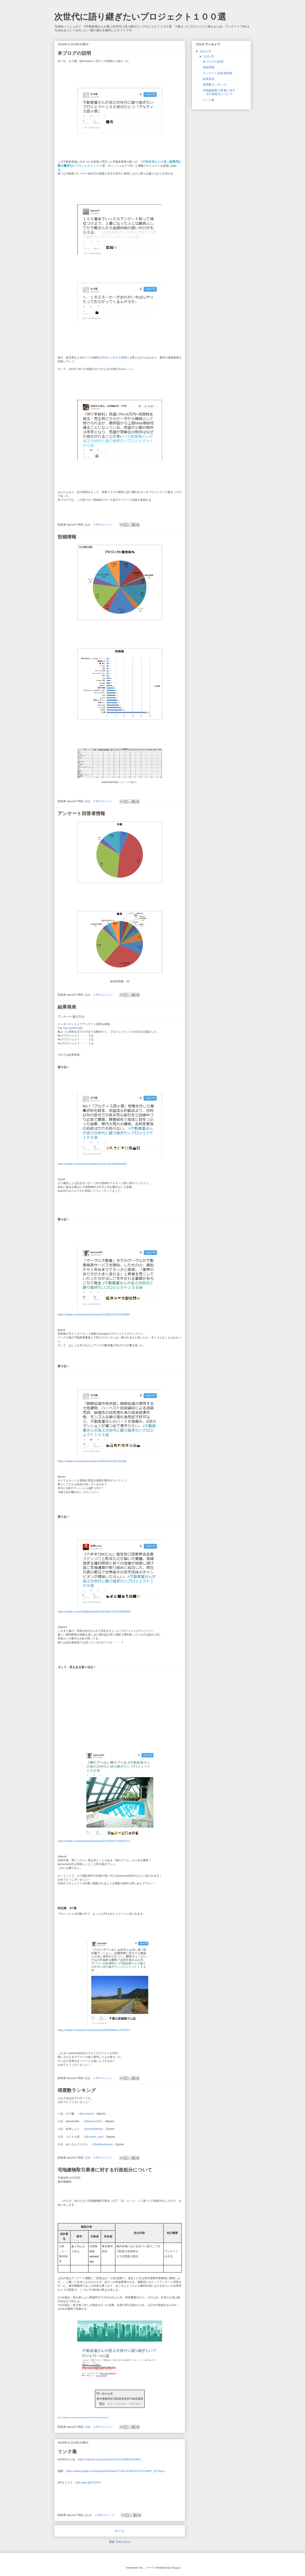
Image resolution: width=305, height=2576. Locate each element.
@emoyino (86, 2113)
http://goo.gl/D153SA (88, 2482)
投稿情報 (67, 536)
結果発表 (67, 1007)
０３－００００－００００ (123, 2403)
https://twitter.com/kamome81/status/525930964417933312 (94, 2030)
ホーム (120, 2531)
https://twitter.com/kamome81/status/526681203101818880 (94, 1314)
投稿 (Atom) (123, 2541)
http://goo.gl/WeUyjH (70, 1027)
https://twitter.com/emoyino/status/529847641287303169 (92, 1461)
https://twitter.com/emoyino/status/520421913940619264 (92, 1163)
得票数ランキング (77, 2090)
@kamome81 (93, 2121)
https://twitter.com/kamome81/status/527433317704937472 (94, 1841)
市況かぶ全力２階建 (114, 357)
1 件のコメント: (104, 2078)
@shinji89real (93, 2128)
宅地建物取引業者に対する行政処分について (105, 2170)
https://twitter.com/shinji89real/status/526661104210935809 (94, 1611)
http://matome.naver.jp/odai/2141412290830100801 (109, 2459)
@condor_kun (93, 2136)
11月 (206, 56)
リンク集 (67, 2451)
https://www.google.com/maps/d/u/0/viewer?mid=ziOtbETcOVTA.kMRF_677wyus (115, 2471)
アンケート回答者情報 (81, 813)
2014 (203, 51)
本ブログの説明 (74, 53)
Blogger (176, 2567)
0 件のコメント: (104, 524)
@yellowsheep (102, 2144)
